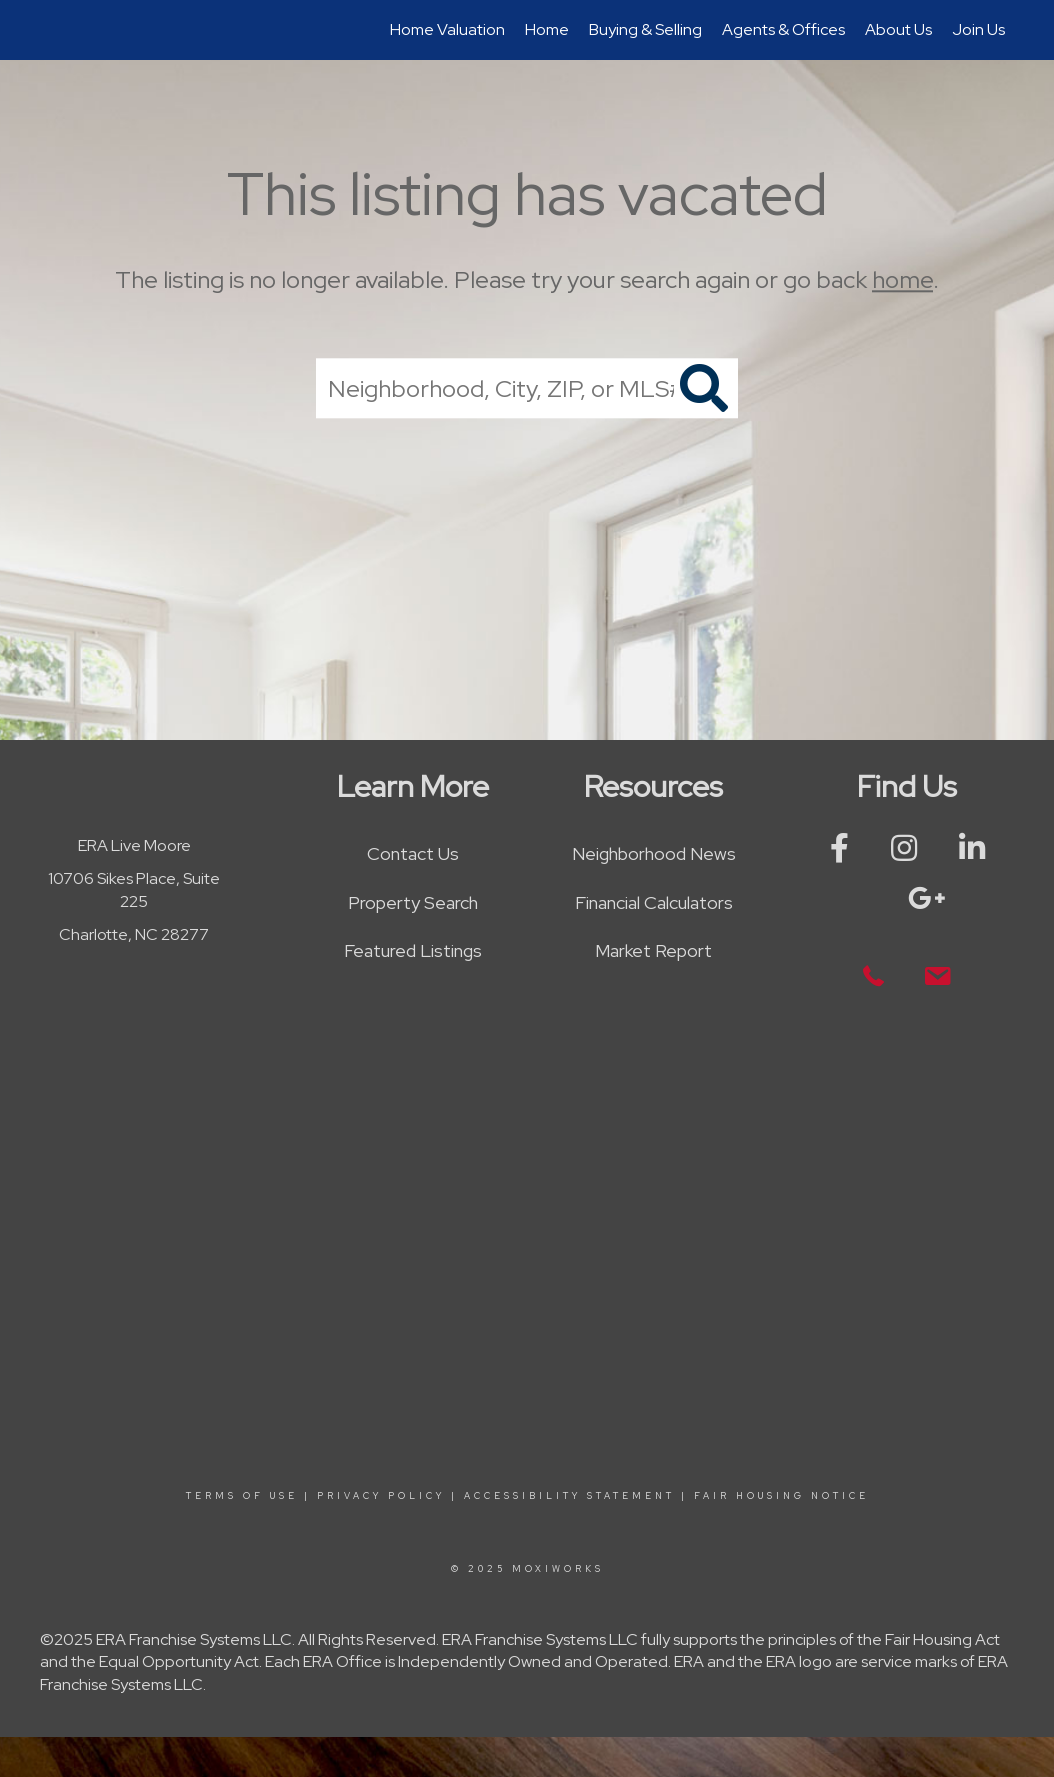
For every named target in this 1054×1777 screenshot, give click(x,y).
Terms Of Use (242, 1496)
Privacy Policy (381, 1496)
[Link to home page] (52, 30)
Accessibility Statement (569, 1496)
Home (547, 29)
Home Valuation (447, 29)
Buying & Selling (645, 29)
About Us (898, 29)
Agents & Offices (783, 29)
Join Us (978, 29)
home (902, 279)
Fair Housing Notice (781, 1496)
